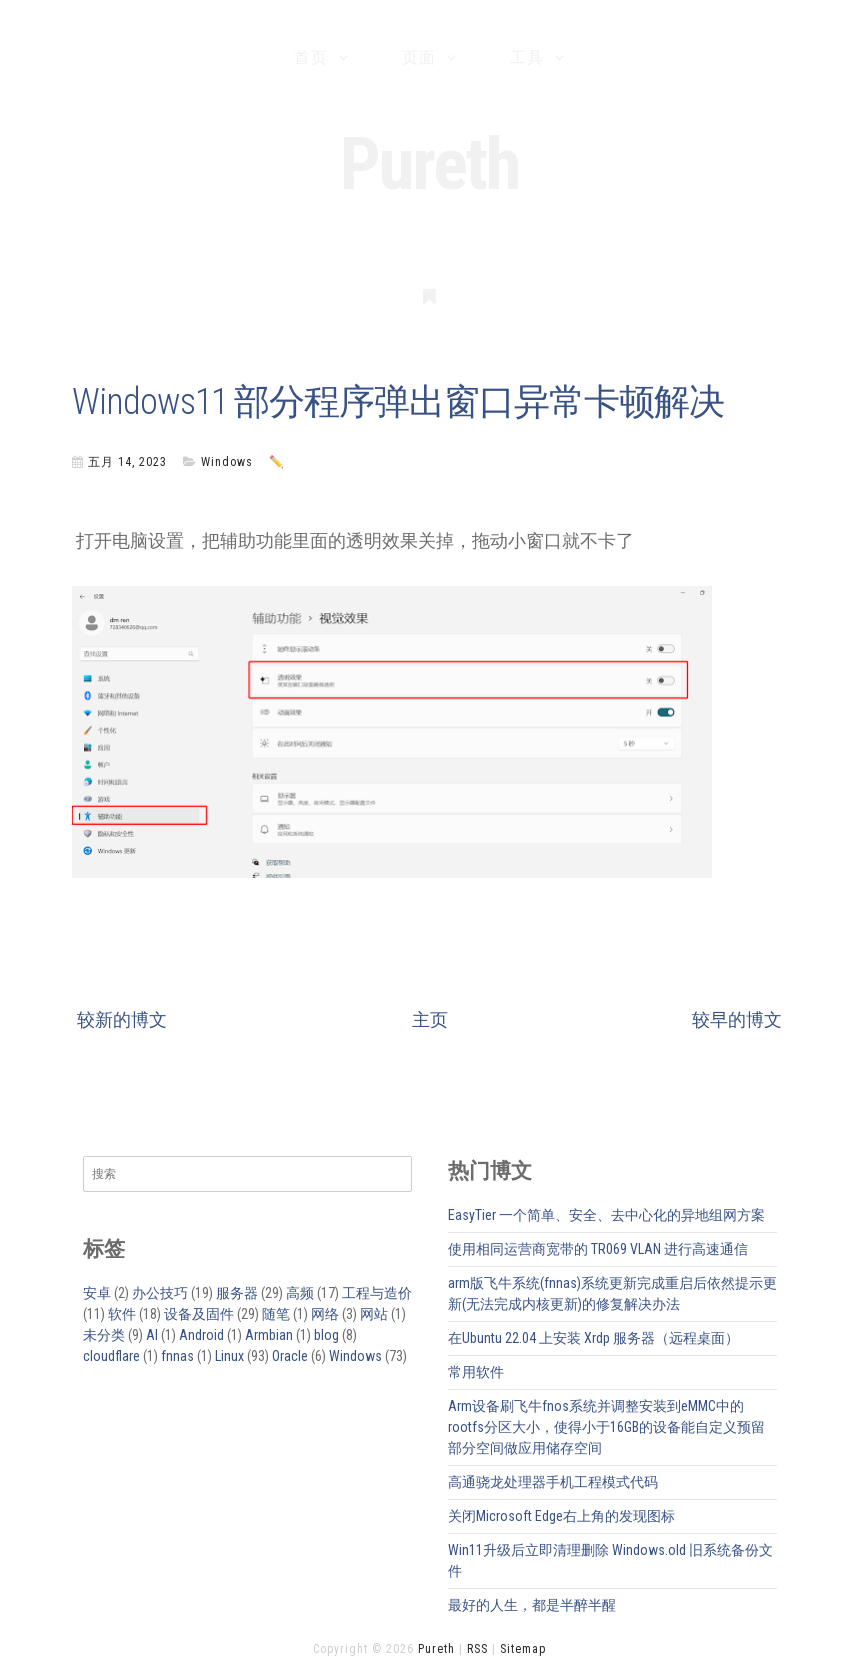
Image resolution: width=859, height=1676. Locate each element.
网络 (325, 1314)
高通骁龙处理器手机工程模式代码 (553, 1482)
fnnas (177, 1356)
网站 (374, 1314)
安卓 (97, 1293)
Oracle (290, 1356)
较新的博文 (122, 1019)
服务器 (237, 1293)
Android (201, 1335)
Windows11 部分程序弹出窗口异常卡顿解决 (398, 402)
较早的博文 (737, 1019)
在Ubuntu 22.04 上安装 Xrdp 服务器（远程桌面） (593, 1338)
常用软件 (476, 1372)
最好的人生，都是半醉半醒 (532, 1605)
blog (326, 1335)
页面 (419, 57)
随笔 (276, 1314)
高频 (300, 1293)
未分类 (104, 1335)
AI (152, 1335)
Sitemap (523, 1649)
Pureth (429, 164)
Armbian (269, 1335)
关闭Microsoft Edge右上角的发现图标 (561, 1516)
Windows (227, 462)
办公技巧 (160, 1293)
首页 (311, 57)
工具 (527, 57)
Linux (229, 1356)
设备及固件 (199, 1314)
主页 (430, 1019)
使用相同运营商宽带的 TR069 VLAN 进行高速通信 (598, 1249)
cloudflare (111, 1356)
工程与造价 (377, 1293)
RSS (477, 1649)
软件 (122, 1314)
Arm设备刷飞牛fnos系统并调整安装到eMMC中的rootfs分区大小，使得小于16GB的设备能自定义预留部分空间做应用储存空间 (606, 1427)
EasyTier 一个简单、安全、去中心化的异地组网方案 (606, 1215)
